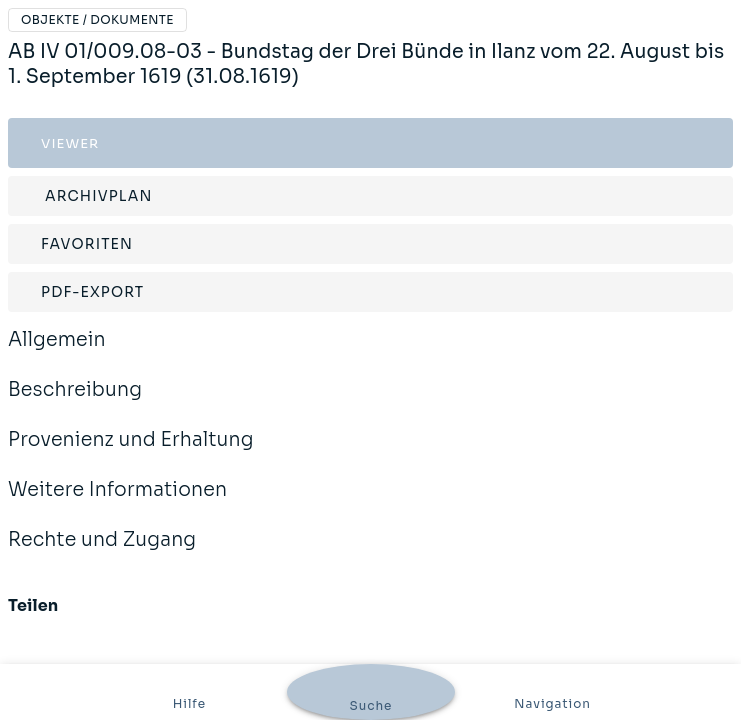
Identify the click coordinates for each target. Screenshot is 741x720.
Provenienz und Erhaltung (131, 453)
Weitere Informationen (117, 503)
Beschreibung (75, 403)
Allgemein (57, 353)
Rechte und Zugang (102, 553)
